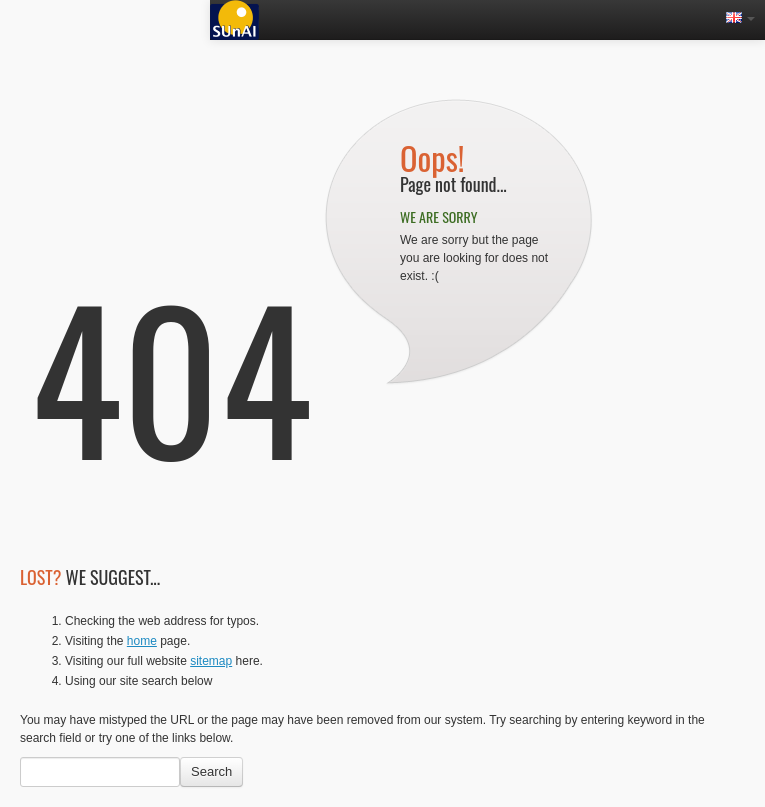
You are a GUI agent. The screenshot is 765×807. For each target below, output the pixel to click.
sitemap (211, 661)
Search (211, 771)
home (142, 641)
